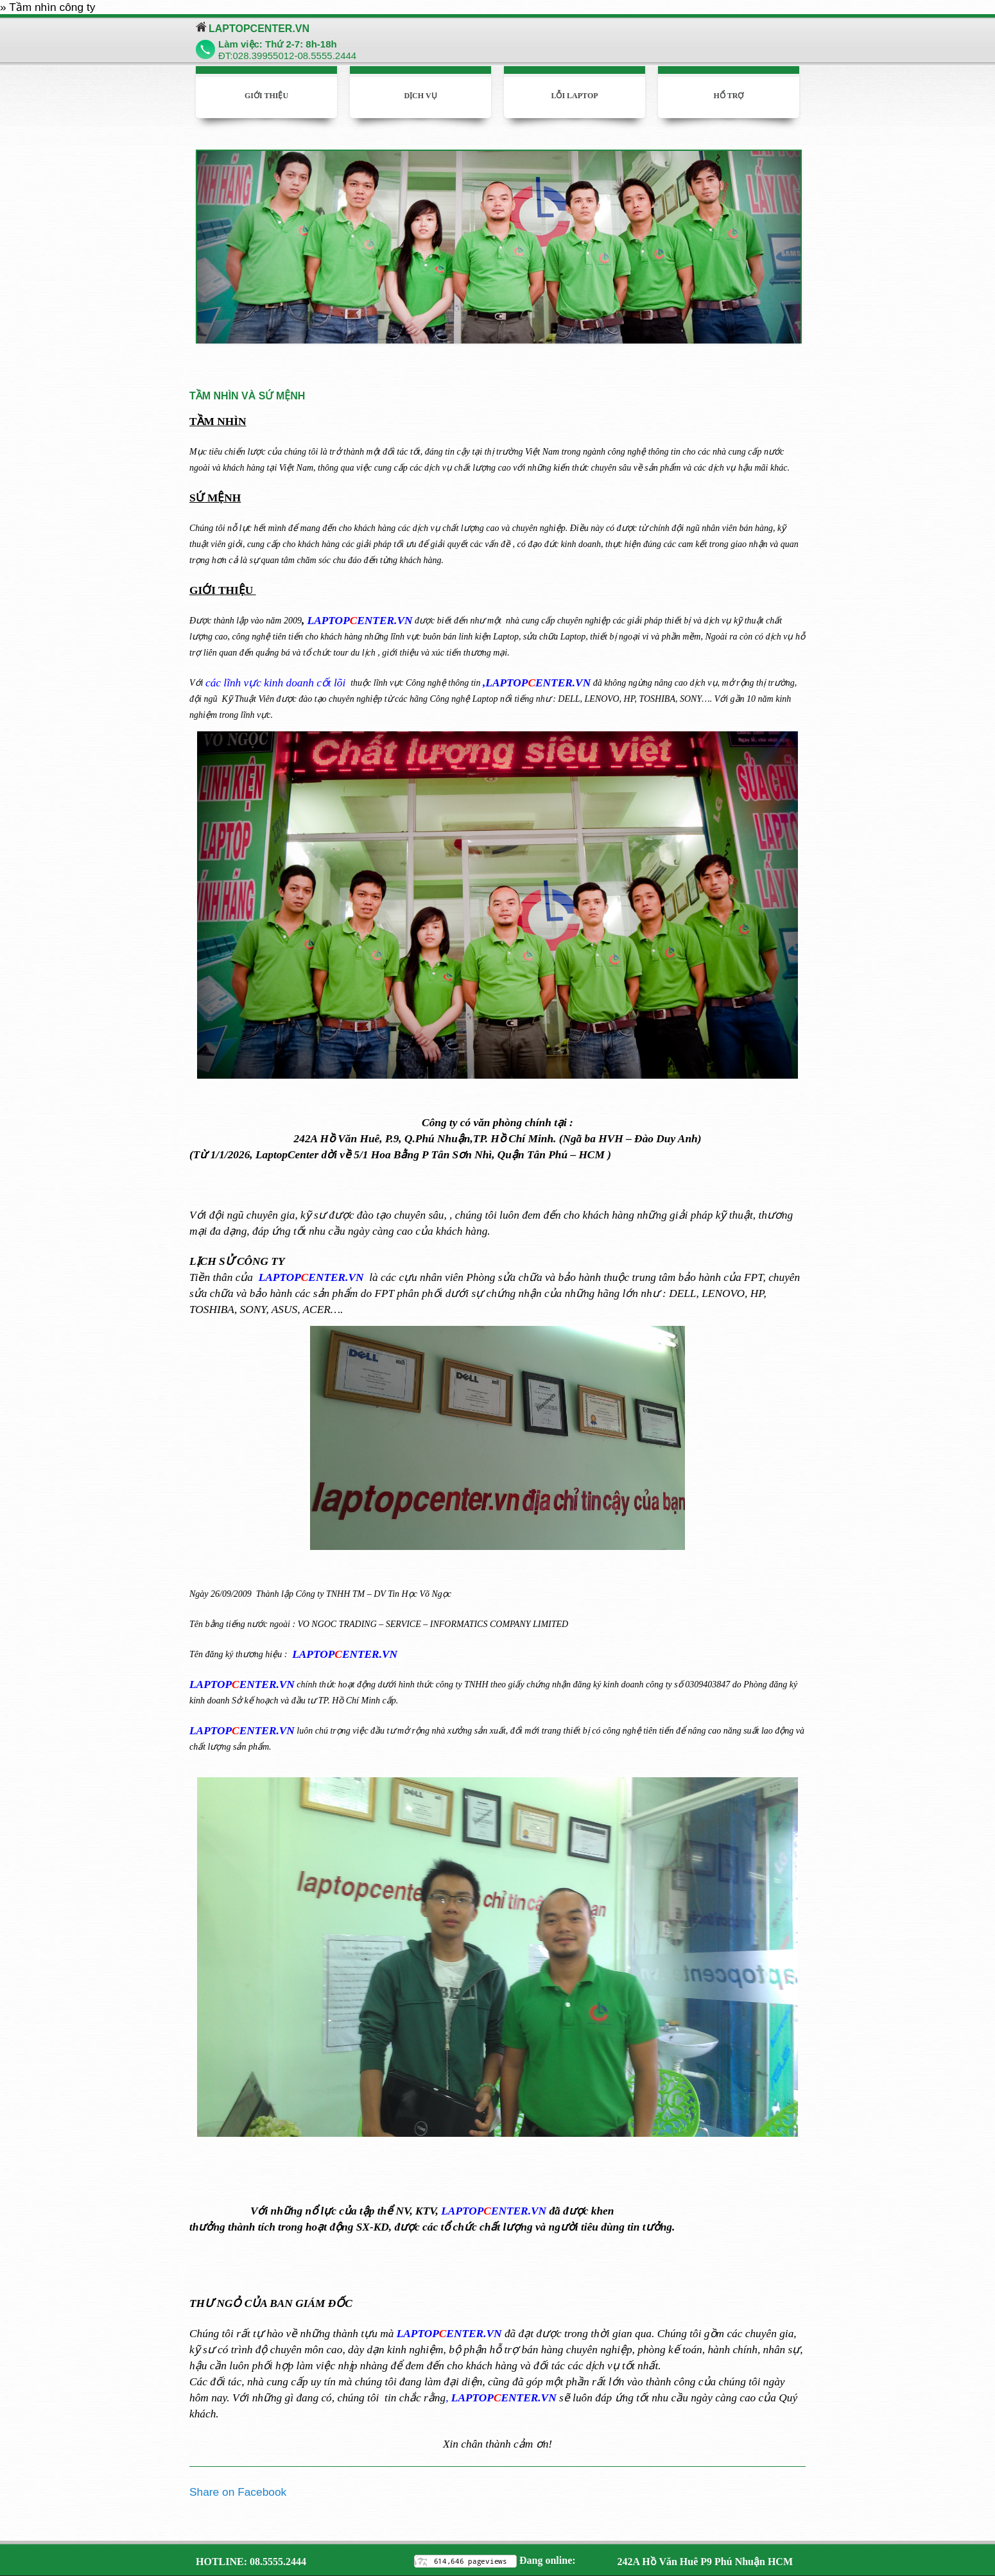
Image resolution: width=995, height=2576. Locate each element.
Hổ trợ (729, 95)
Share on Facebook (237, 2491)
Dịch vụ (420, 95)
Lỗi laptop (574, 95)
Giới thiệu (266, 95)
